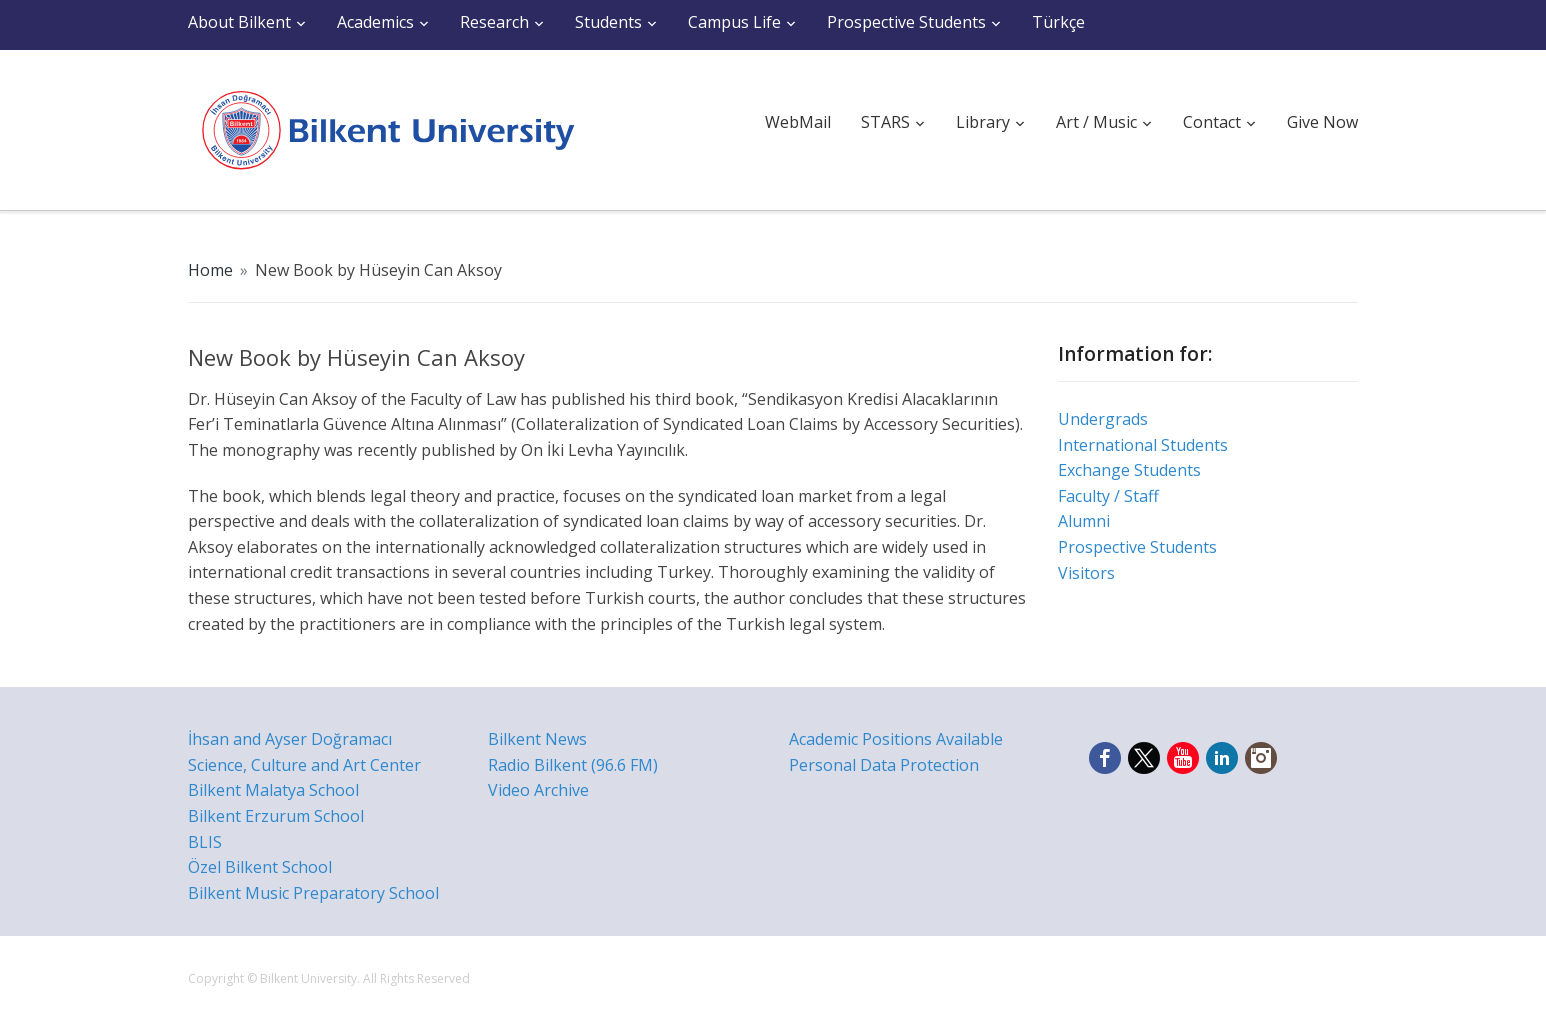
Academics (375, 22)
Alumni (1084, 521)
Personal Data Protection (884, 765)
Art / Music (1096, 122)
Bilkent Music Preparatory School (313, 893)
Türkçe (1058, 22)
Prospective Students (906, 22)
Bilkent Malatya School (273, 790)
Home (210, 270)
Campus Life (734, 22)
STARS (885, 122)
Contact (1212, 122)
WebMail (798, 122)
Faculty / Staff (1108, 496)
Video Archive (538, 790)
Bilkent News (537, 739)
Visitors (1086, 573)
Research (494, 22)
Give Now (1322, 122)
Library (983, 122)
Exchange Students (1129, 470)
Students (608, 22)
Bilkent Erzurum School (276, 816)
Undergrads (1103, 419)
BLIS (205, 842)
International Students (1143, 445)
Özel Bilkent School (260, 867)
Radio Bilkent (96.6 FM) (573, 765)
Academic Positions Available (896, 739)
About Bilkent (239, 22)
